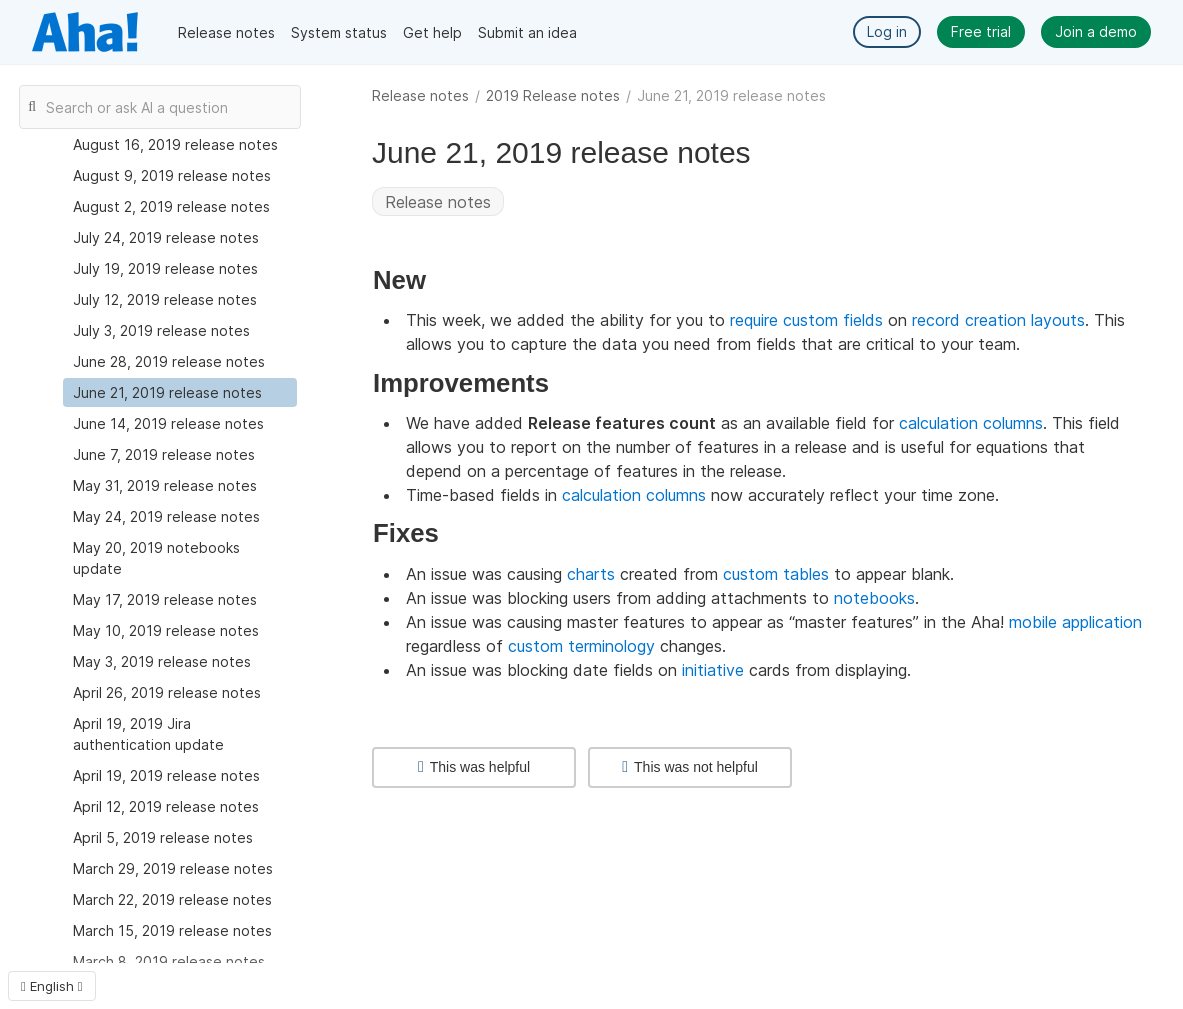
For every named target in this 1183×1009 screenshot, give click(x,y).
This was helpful (474, 767)
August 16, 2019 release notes (175, 144)
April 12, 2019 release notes (166, 806)
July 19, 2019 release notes (165, 268)
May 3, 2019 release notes (162, 661)
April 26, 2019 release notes (167, 692)
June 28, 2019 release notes (169, 361)
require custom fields (806, 320)
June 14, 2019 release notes (168, 423)
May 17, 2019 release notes (165, 599)
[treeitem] (180, 392)
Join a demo (1096, 31)
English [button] (52, 986)
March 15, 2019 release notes (172, 930)
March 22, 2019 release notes (172, 899)
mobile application (1075, 622)
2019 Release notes (553, 95)
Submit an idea (527, 32)
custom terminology (581, 646)
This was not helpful (690, 767)
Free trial (981, 31)
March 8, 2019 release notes (169, 961)
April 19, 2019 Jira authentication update (148, 734)
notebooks (874, 598)
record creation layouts (998, 320)
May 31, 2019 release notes (165, 485)
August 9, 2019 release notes (172, 175)
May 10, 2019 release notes (166, 630)
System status (339, 32)
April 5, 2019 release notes (163, 837)
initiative (713, 670)
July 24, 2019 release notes (166, 237)
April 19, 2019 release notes (166, 775)
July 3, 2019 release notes (161, 330)
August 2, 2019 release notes (171, 206)
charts (591, 574)
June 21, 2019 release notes (167, 392)
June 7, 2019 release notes (164, 454)
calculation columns (971, 423)
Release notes (226, 32)
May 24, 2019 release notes (166, 516)
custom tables (776, 574)
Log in (887, 31)
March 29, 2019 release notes (173, 868)
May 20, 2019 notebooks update (156, 558)
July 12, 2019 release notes (165, 299)
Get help (432, 32)
